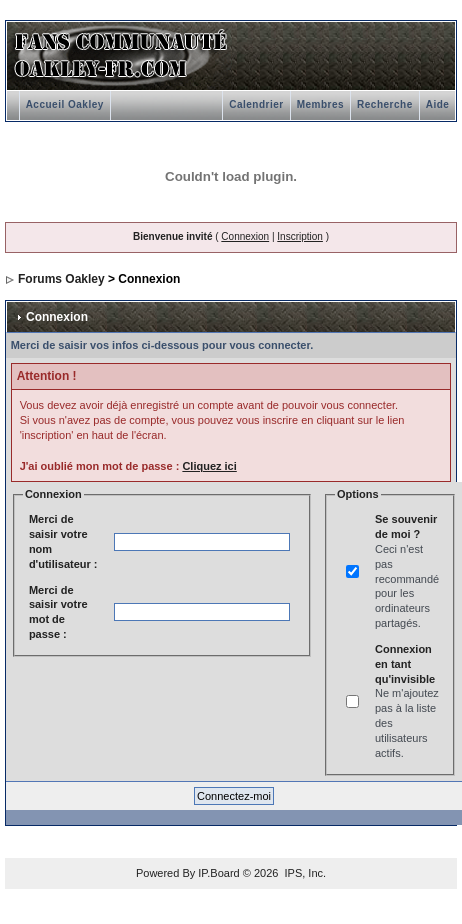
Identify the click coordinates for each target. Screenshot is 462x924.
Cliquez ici (209, 466)
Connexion (245, 236)
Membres (320, 104)
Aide (438, 104)
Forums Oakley (61, 279)
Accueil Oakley (65, 104)
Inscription (300, 236)
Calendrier (256, 104)
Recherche (385, 104)
